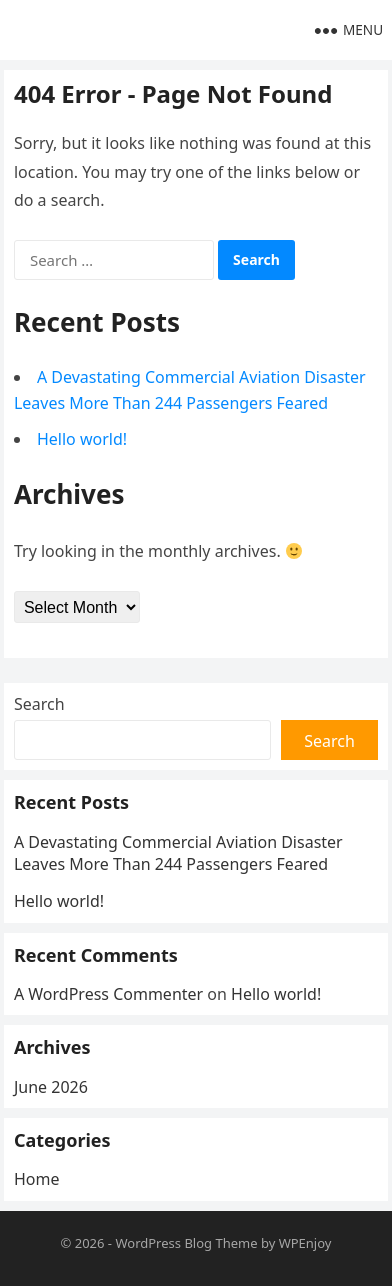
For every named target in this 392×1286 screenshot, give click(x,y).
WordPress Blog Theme (186, 1243)
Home (37, 1179)
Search (39, 704)
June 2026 (51, 1087)
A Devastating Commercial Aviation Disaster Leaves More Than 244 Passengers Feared (178, 853)
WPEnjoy (305, 1243)
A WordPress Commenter (108, 994)
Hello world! (82, 439)
